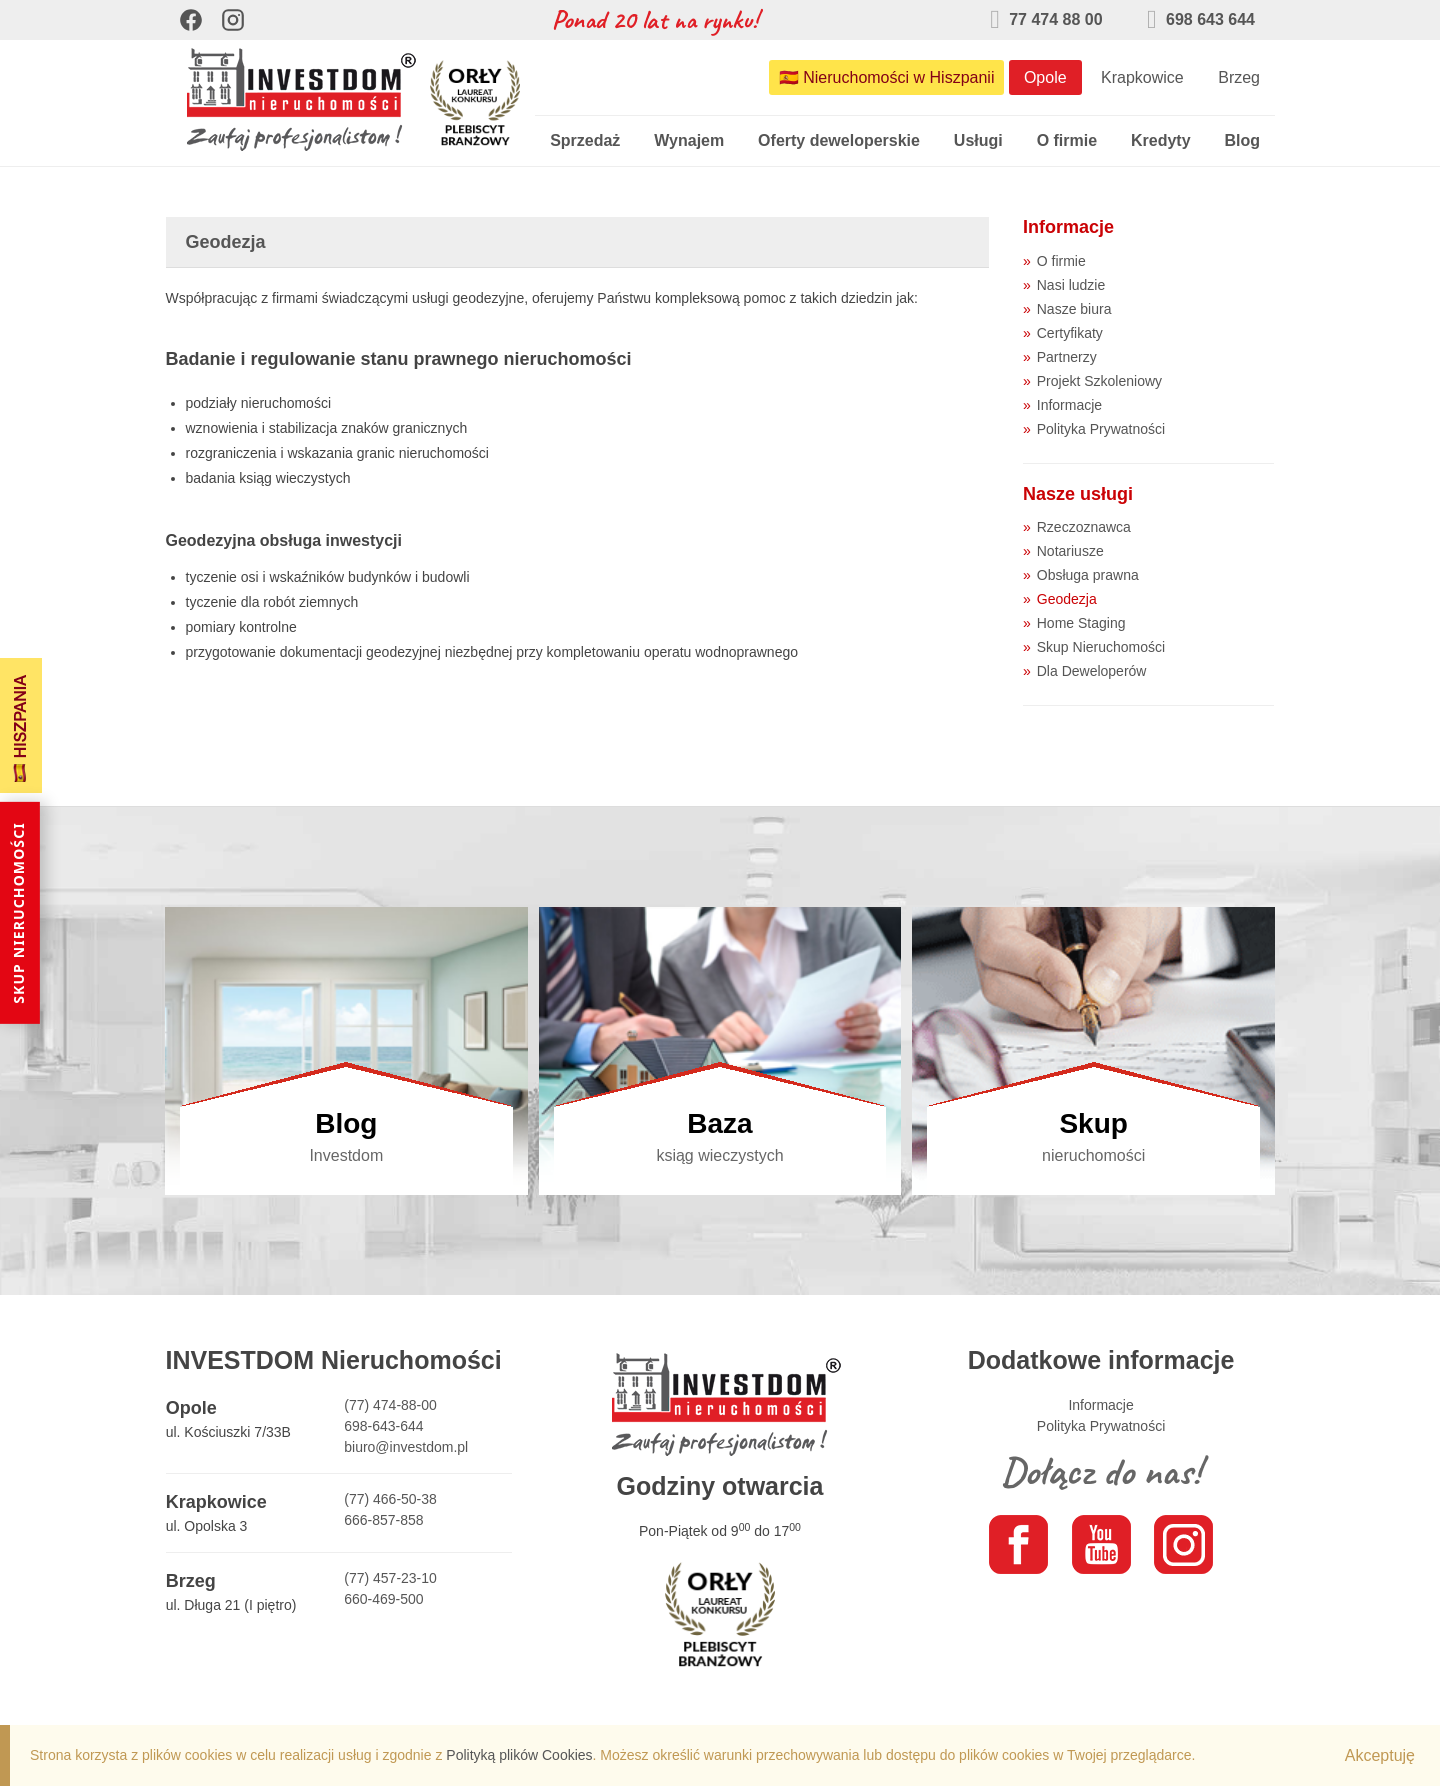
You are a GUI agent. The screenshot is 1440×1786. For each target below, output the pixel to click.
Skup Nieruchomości (1101, 647)
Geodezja (1067, 599)
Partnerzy (1067, 357)
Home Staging (1081, 623)
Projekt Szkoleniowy (1099, 381)
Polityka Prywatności (1101, 429)
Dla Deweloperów (1092, 671)
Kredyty (1161, 140)
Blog (1242, 140)
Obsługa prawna (1088, 575)
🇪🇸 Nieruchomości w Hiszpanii (887, 77)
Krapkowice (1142, 77)
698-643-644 (383, 1426)
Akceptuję (1380, 1755)
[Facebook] (191, 20)
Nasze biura (1074, 309)
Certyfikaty (1070, 333)
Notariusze (1070, 551)
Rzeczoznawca (1084, 527)
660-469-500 (383, 1599)
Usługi (978, 140)
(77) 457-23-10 (390, 1578)
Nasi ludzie (1071, 285)
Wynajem (689, 140)
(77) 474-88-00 (390, 1405)
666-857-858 (383, 1520)
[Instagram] (233, 20)
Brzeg (1239, 77)
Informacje (1069, 405)
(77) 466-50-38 (390, 1499)
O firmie (1067, 140)
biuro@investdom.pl (406, 1447)
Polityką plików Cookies (519, 1755)
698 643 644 (1201, 19)
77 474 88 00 (1046, 19)
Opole (1045, 77)
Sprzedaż (585, 140)
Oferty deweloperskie (839, 140)
